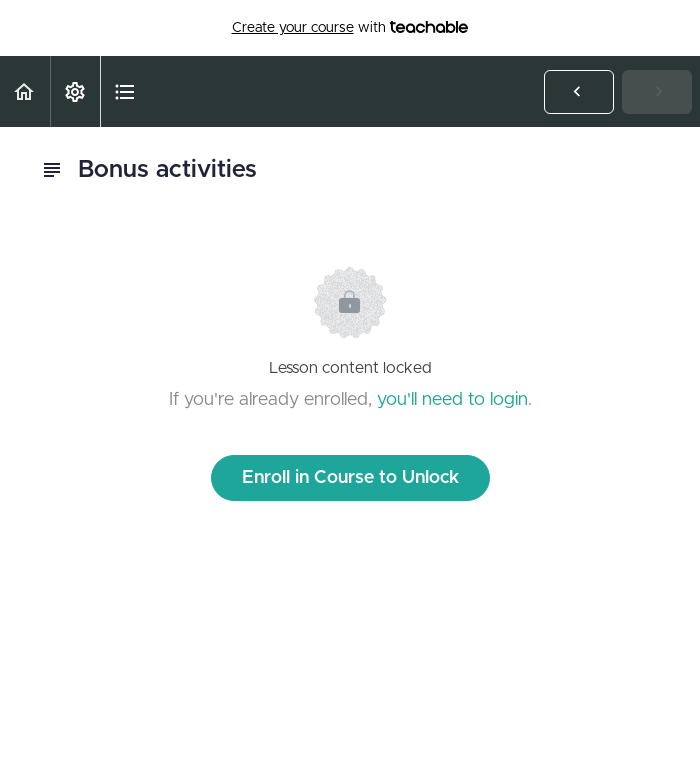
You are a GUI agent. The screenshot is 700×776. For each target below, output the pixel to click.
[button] (25, 91)
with (350, 28)
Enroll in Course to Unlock (350, 478)
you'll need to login (452, 400)
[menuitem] (75, 91)
